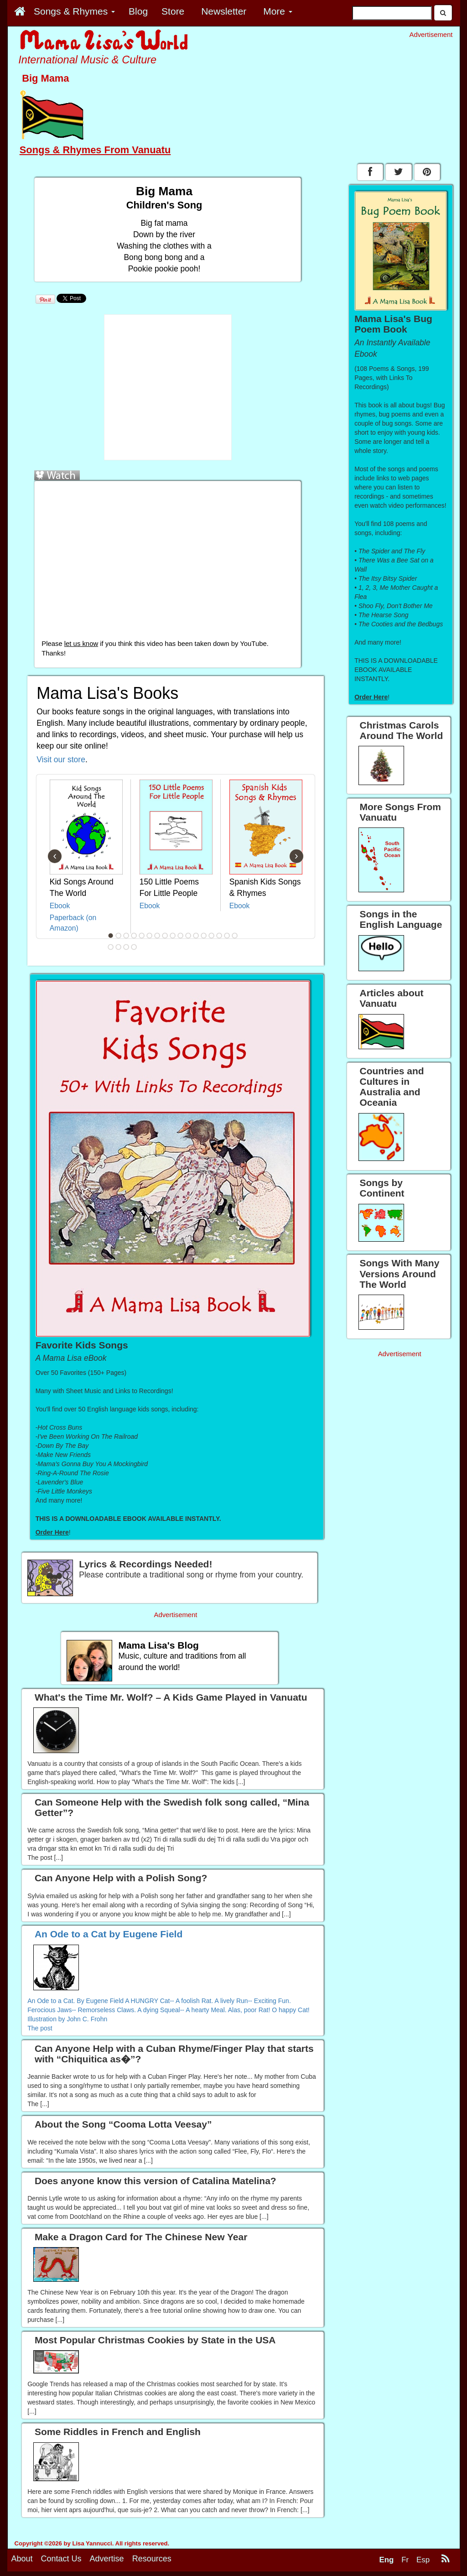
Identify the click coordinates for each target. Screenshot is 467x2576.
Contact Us (61, 2563)
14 (211, 935)
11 (188, 935)
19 (118, 947)
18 (111, 947)
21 (134, 947)
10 (180, 935)
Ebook (60, 906)
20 (126, 947)
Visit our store (60, 759)
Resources (151, 2563)
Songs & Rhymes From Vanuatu (95, 150)
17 (235, 935)
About (22, 2563)
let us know (81, 643)
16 (227, 935)
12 (196, 935)
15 (219, 935)
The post (39, 2028)
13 (204, 935)
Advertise (107, 2563)
